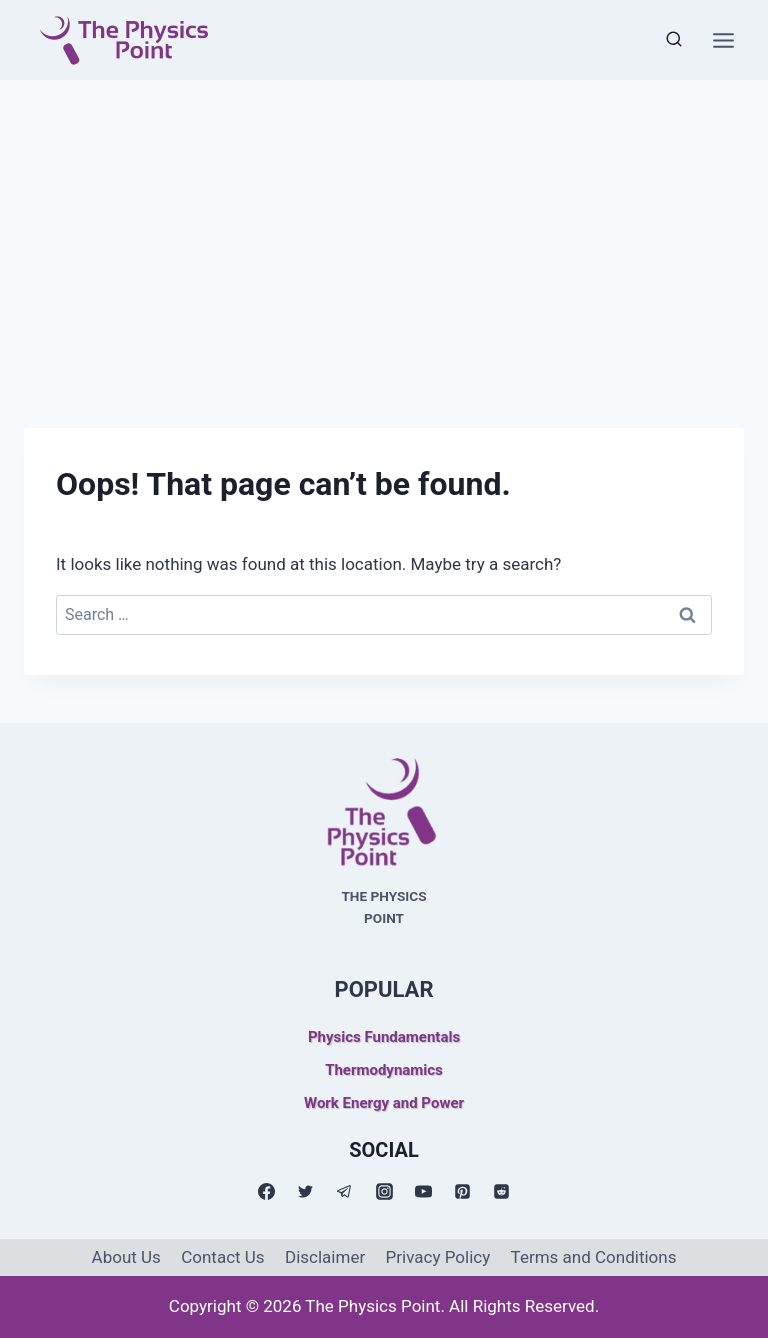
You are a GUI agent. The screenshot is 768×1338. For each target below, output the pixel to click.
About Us (126, 1257)
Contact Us (222, 1257)
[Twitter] (306, 1192)
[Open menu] (723, 40)
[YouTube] (423, 1192)
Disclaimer (325, 1257)
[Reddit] (501, 1192)
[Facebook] (267, 1192)
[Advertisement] (384, 230)
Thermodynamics (384, 1070)
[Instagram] (384, 1192)
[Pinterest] (462, 1192)
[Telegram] (345, 1192)
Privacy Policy (438, 1257)
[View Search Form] (674, 40)
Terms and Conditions (594, 1257)
